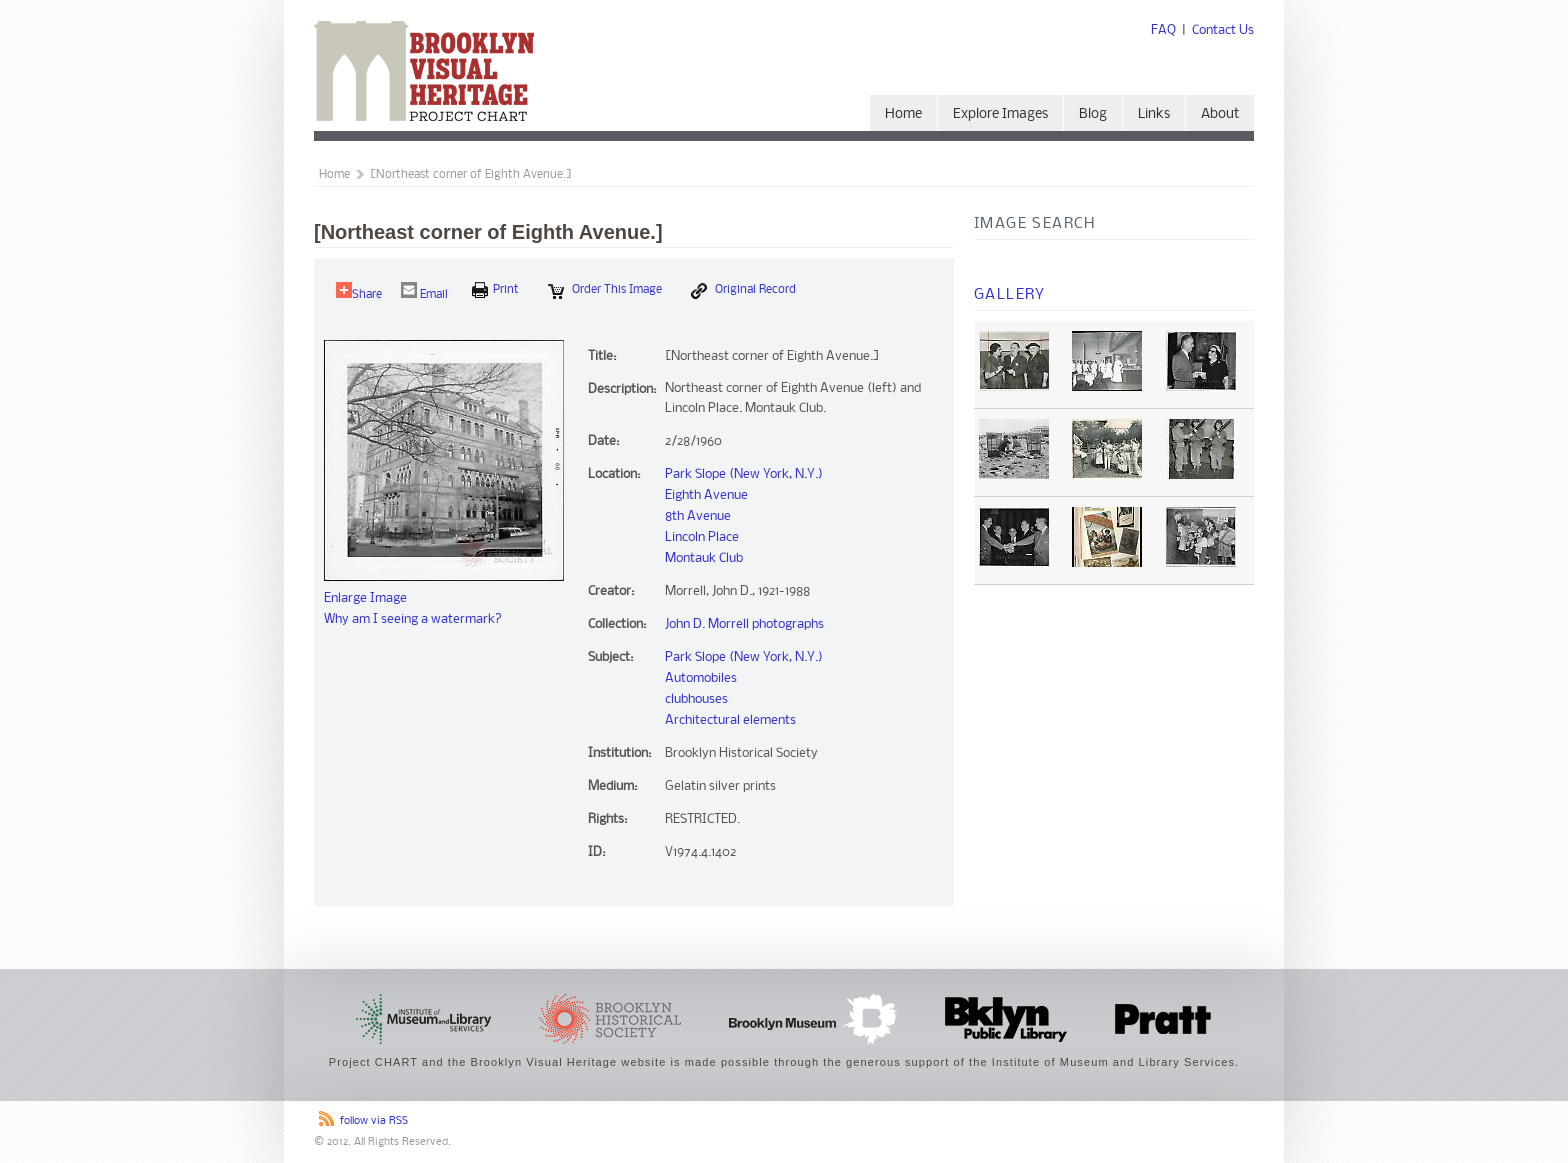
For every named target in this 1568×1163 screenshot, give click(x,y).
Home (903, 114)
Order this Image (605, 291)
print (495, 290)
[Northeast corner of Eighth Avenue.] (471, 175)
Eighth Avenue (706, 495)
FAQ (1163, 30)
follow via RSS (374, 1121)
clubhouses (696, 699)
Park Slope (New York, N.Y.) (744, 474)
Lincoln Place (702, 537)
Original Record (743, 291)
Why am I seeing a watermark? (413, 619)
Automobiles (701, 678)
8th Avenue (698, 516)
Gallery (1010, 295)
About (1220, 114)
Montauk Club (704, 558)
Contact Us (1223, 30)
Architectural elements (730, 720)
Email (424, 291)
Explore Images (1000, 114)
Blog (1093, 114)
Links (1154, 114)
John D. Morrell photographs (744, 624)
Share (359, 291)
